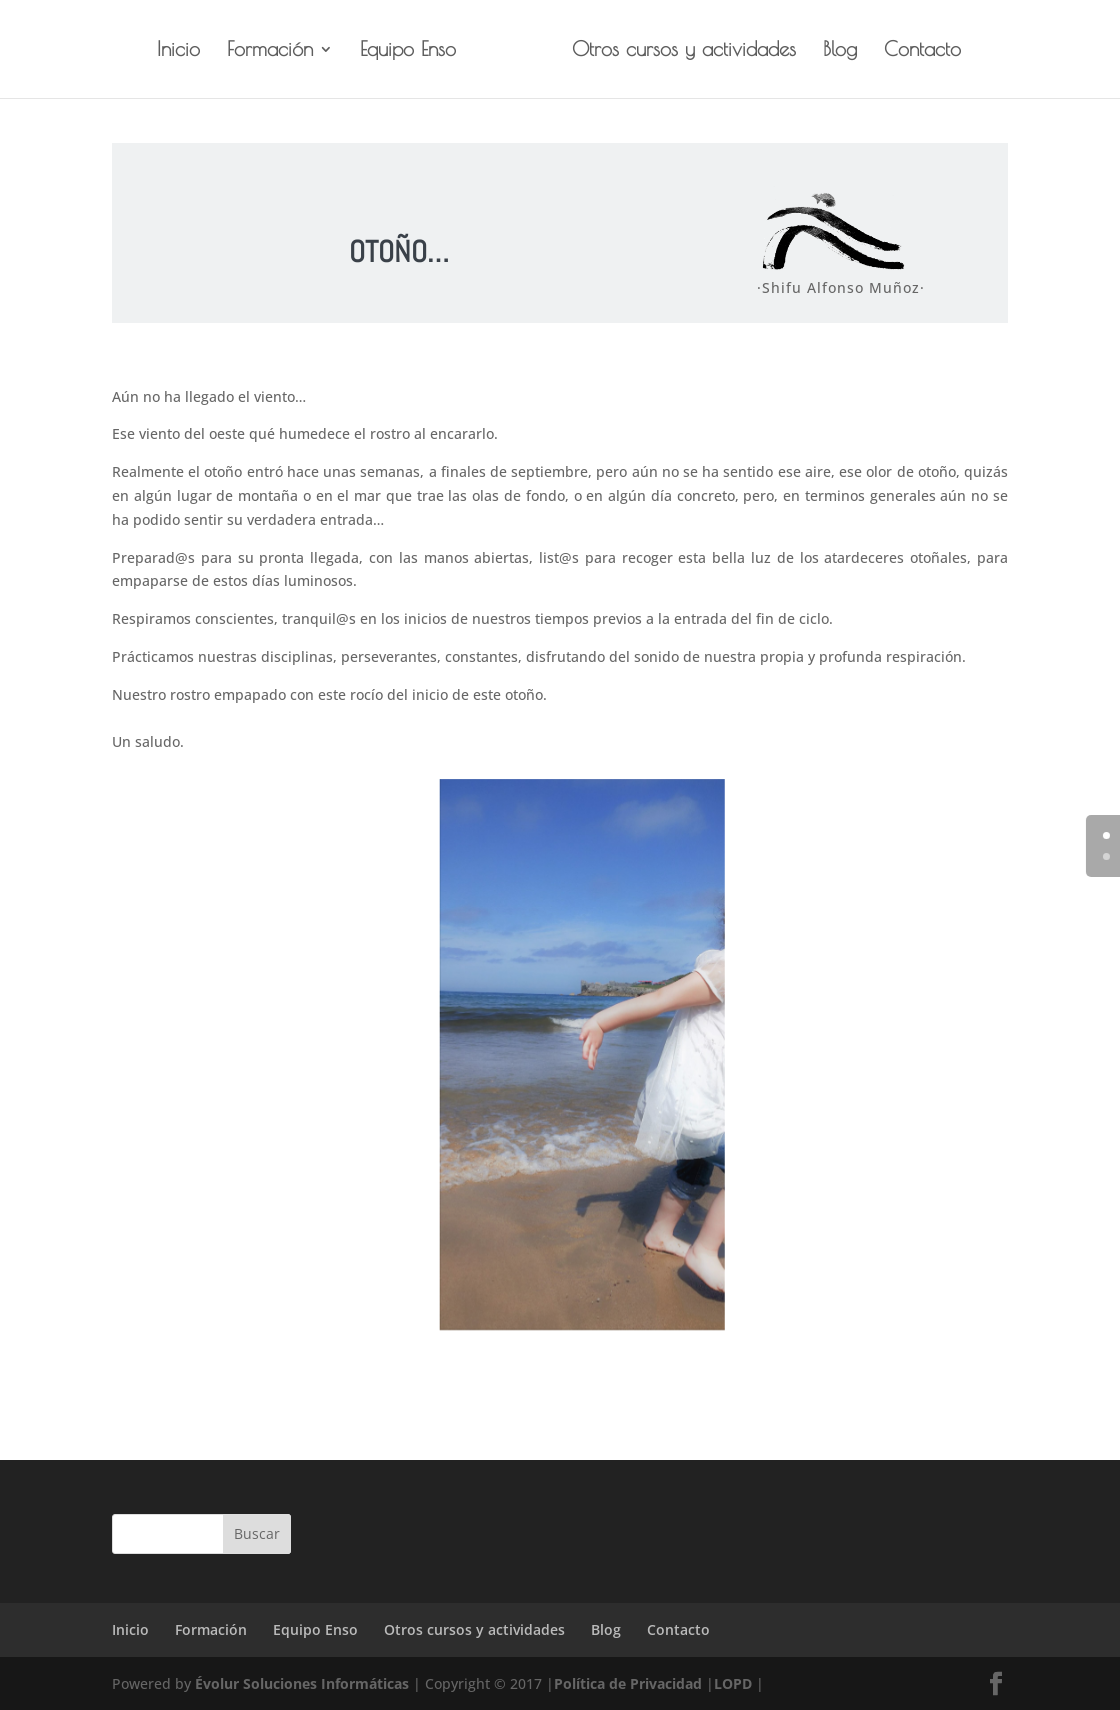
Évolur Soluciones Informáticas (302, 1683)
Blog (840, 51)
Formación (270, 51)
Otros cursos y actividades (684, 51)
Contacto (922, 51)
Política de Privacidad (628, 1683)
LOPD (733, 1683)
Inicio (178, 51)
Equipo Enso (408, 51)
